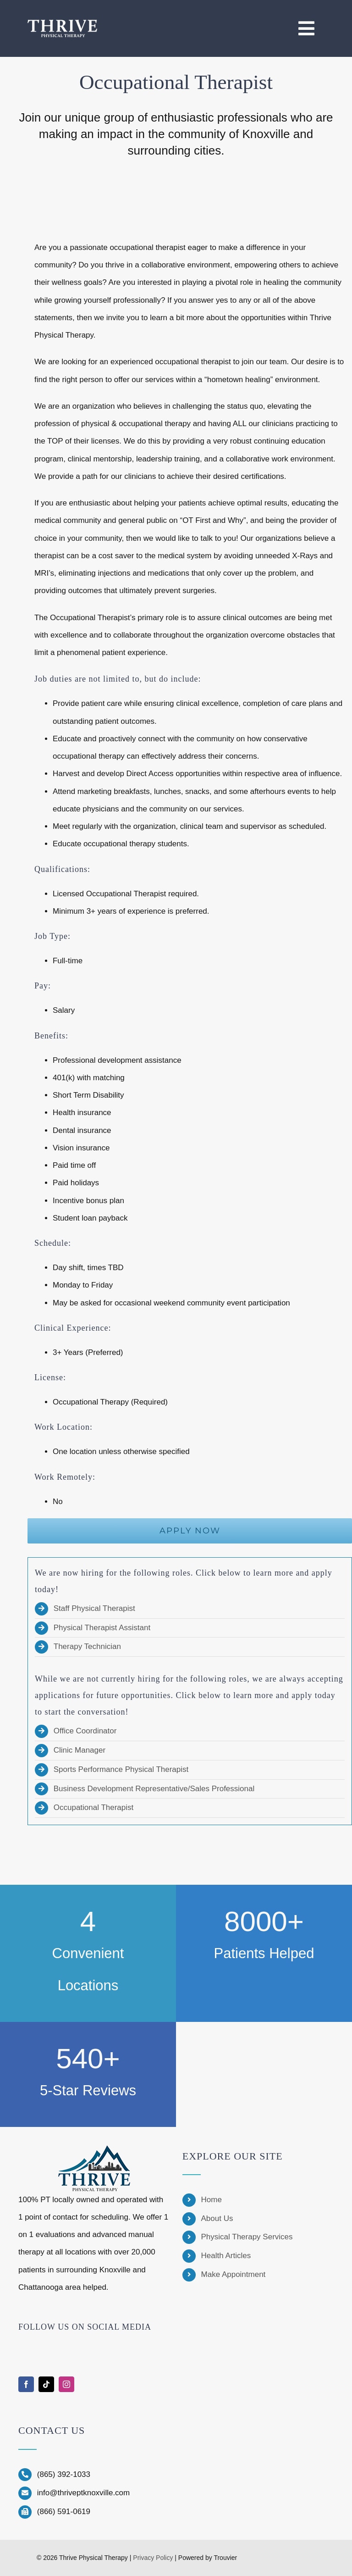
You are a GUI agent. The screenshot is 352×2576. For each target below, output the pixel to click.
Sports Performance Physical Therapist (121, 1769)
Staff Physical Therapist (94, 1608)
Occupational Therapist (94, 1807)
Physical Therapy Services (247, 2236)
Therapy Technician (87, 1646)
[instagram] (66, 2384)
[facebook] (26, 2384)
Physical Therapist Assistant (102, 1627)
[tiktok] (46, 2384)
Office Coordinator (85, 1731)
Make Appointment (233, 2274)
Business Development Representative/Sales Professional (154, 1788)
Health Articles (226, 2255)
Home (211, 2199)
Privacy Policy (153, 2557)
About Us (217, 2218)
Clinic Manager (79, 1750)
